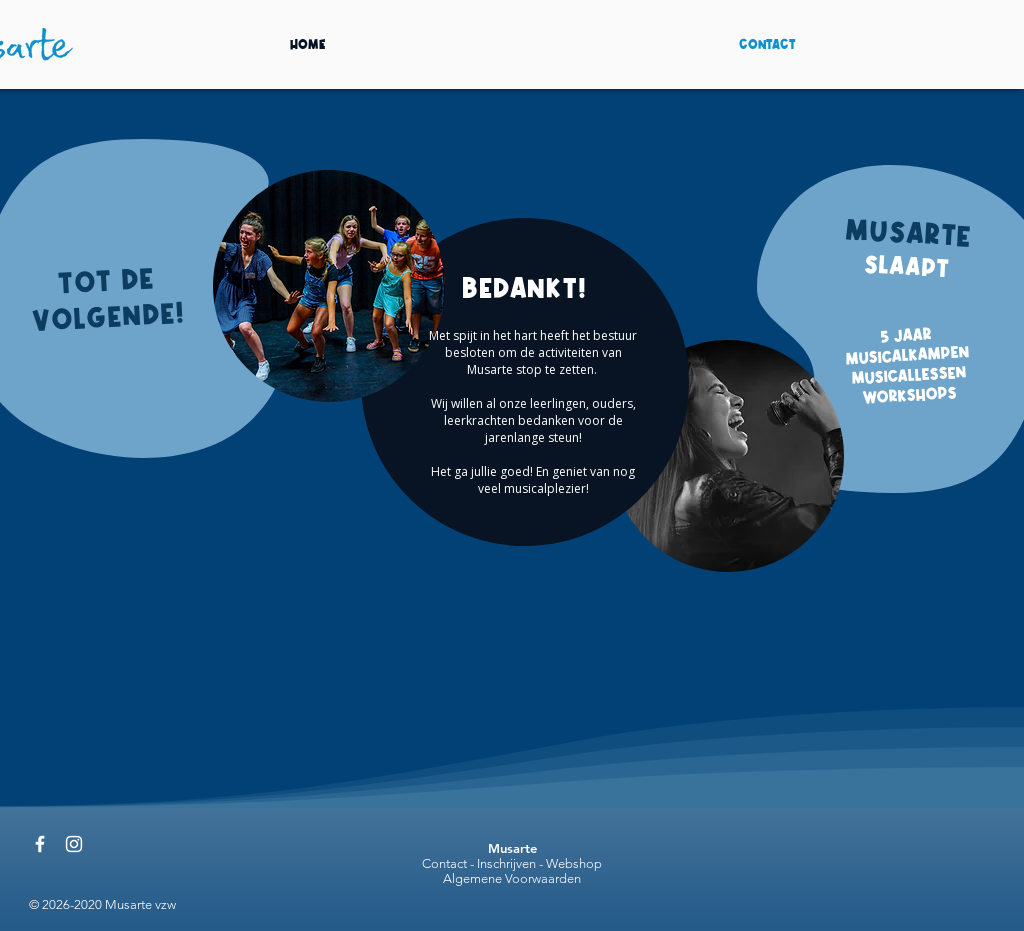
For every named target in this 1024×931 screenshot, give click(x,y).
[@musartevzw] (40, 844)
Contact (444, 863)
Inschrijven (506, 863)
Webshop (574, 863)
